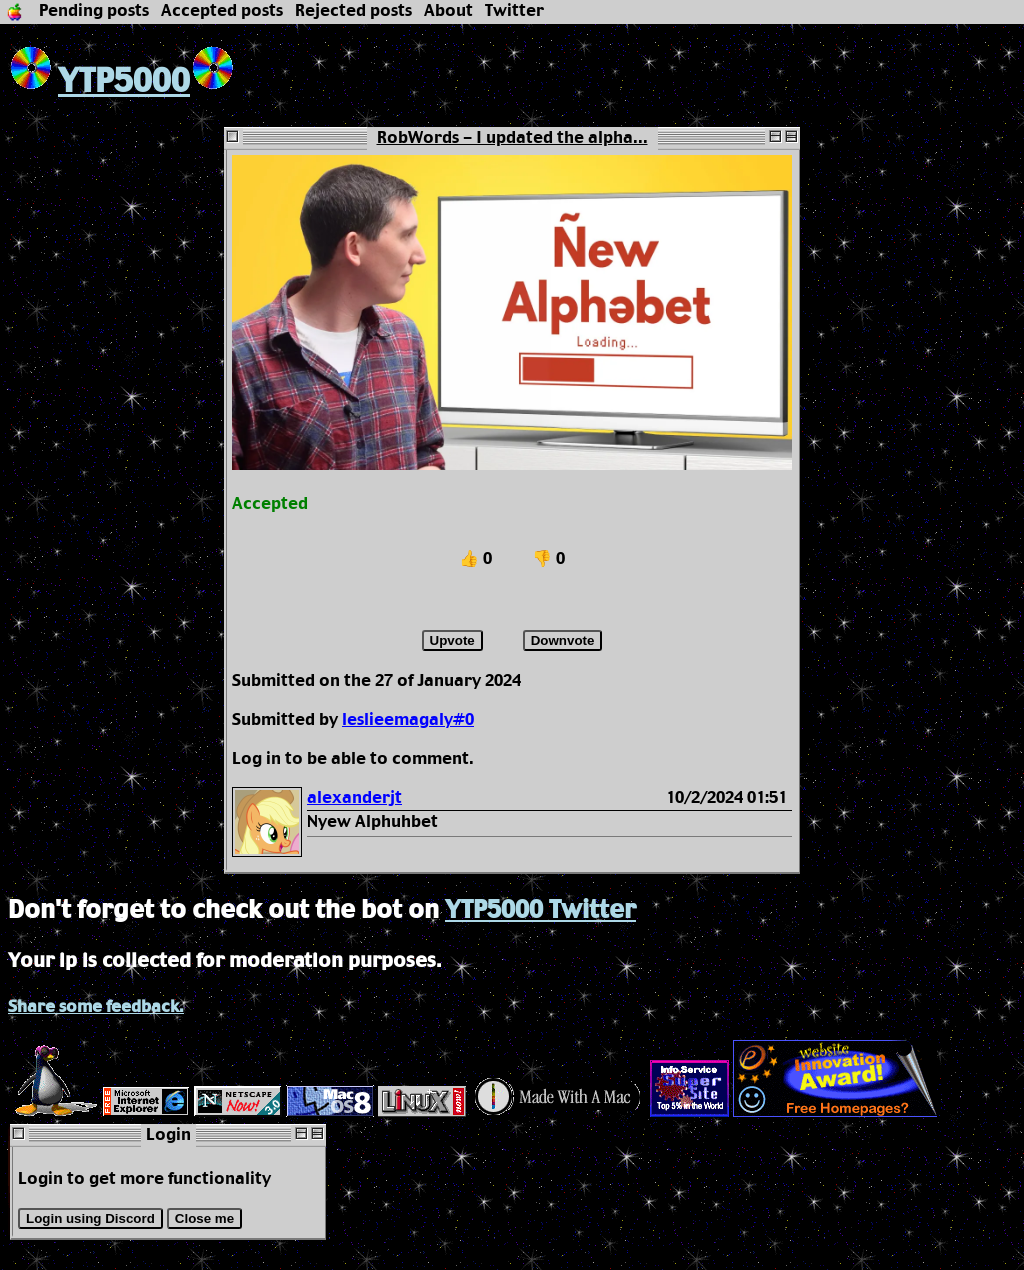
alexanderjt (354, 798)
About (448, 11)
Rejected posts (353, 11)
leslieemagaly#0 (408, 720)
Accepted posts (222, 11)
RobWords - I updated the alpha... (512, 138)
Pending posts (94, 11)
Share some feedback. (96, 1007)
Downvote (563, 640)
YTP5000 (99, 82)
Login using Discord (90, 1218)
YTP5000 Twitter (540, 911)
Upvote (452, 640)
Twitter (514, 11)
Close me (204, 1218)
